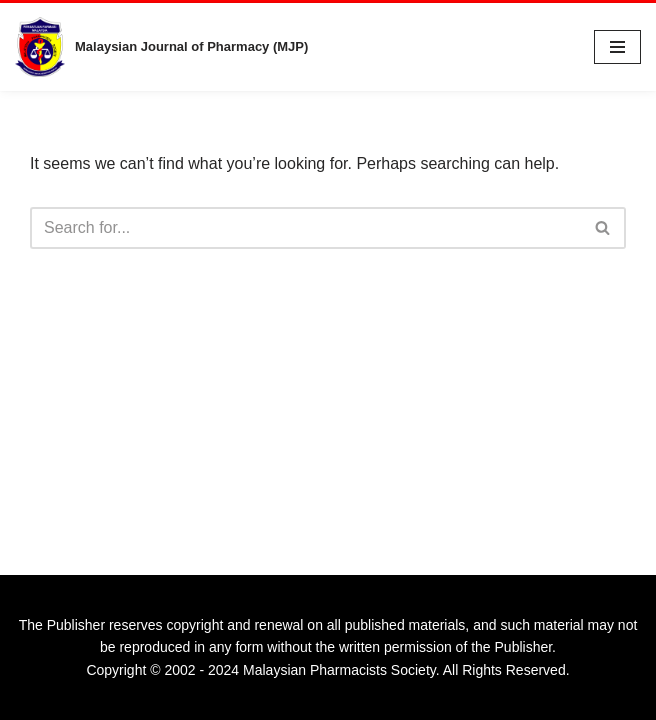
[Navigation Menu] (617, 47)
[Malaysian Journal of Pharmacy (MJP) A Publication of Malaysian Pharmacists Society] (161, 47)
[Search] (305, 228)
